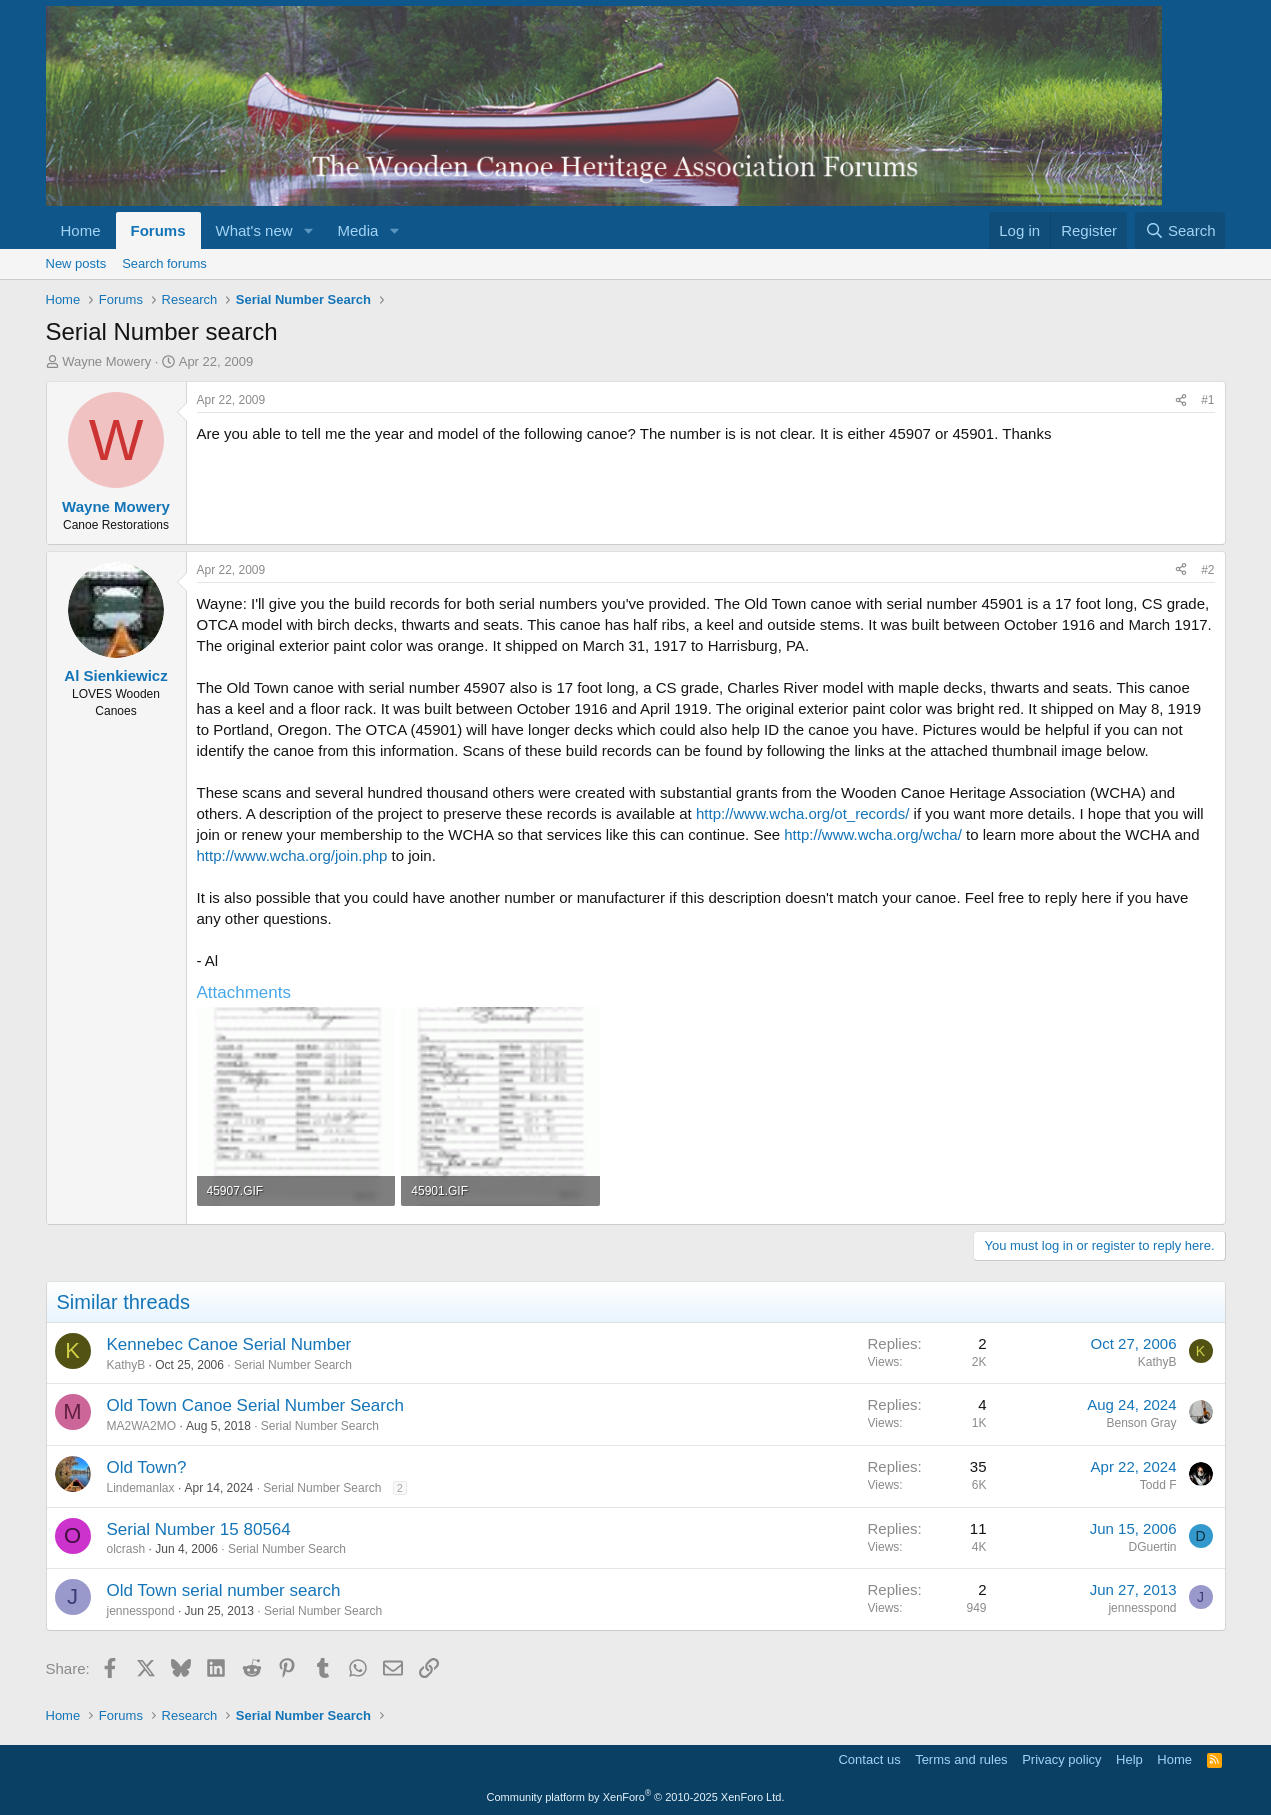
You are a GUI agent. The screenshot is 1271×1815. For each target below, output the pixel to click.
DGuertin (1152, 1547)
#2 (1207, 570)
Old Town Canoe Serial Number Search (255, 1405)
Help (1129, 1759)
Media (357, 230)
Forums (158, 230)
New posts (76, 263)
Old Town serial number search (224, 1590)
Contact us (869, 1759)
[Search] (1180, 230)
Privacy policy (1061, 1759)
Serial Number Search (293, 1365)
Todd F (1158, 1485)
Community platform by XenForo (636, 1797)
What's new (254, 230)
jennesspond (141, 1611)
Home (81, 230)
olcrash (126, 1549)
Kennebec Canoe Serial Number (229, 1344)
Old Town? (147, 1467)
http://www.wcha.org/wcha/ (873, 834)
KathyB (126, 1365)
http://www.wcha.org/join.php (292, 855)
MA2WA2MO (142, 1426)
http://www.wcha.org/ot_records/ (802, 813)
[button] (308, 230)
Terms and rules (961, 1759)
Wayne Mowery (106, 361)
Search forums (164, 263)
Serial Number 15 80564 (199, 1529)
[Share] (1181, 400)
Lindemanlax (141, 1488)
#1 (1207, 400)
